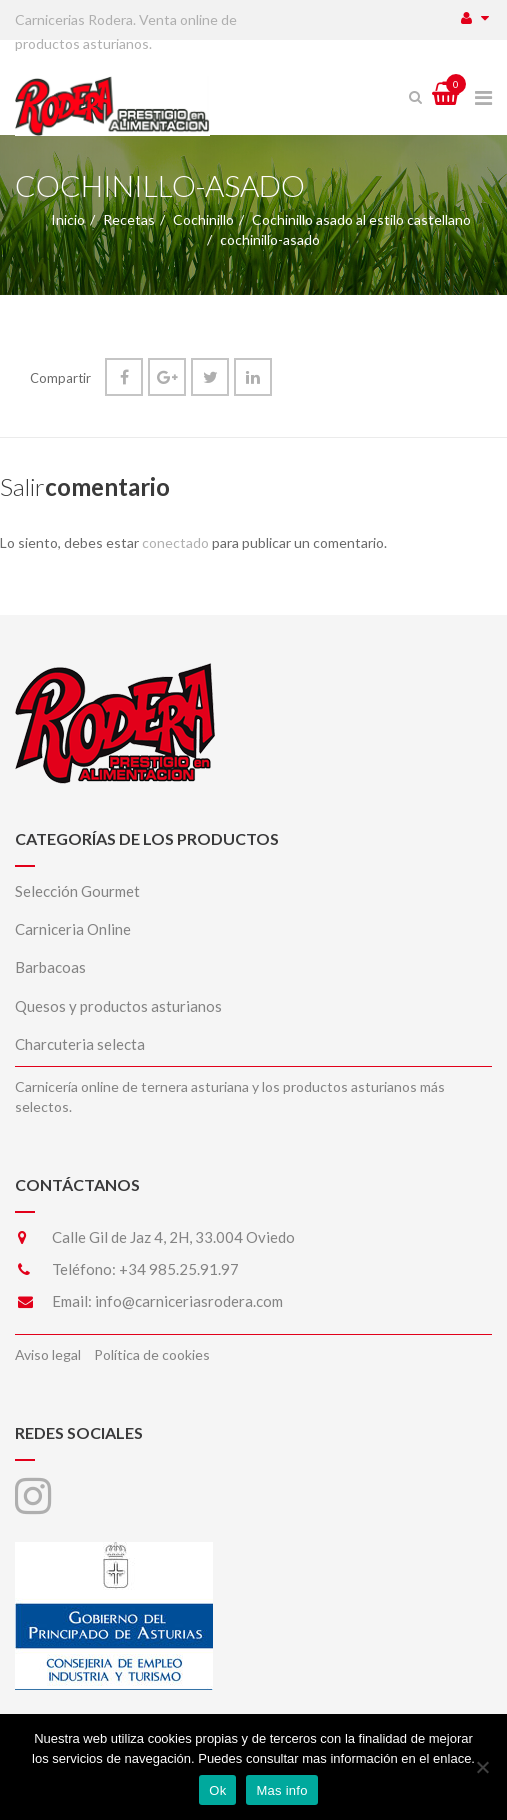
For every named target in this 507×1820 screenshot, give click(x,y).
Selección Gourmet (77, 891)
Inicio (68, 219)
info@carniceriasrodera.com (189, 1301)
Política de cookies (152, 1354)
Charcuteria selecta (80, 1044)
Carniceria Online (73, 929)
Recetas (129, 219)
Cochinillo (203, 219)
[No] (482, 1767)
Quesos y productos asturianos (118, 1006)
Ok (217, 1790)
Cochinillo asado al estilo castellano (361, 219)
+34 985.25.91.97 (179, 1269)
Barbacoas (50, 967)
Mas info (281, 1790)
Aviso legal (48, 1354)
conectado (175, 542)
